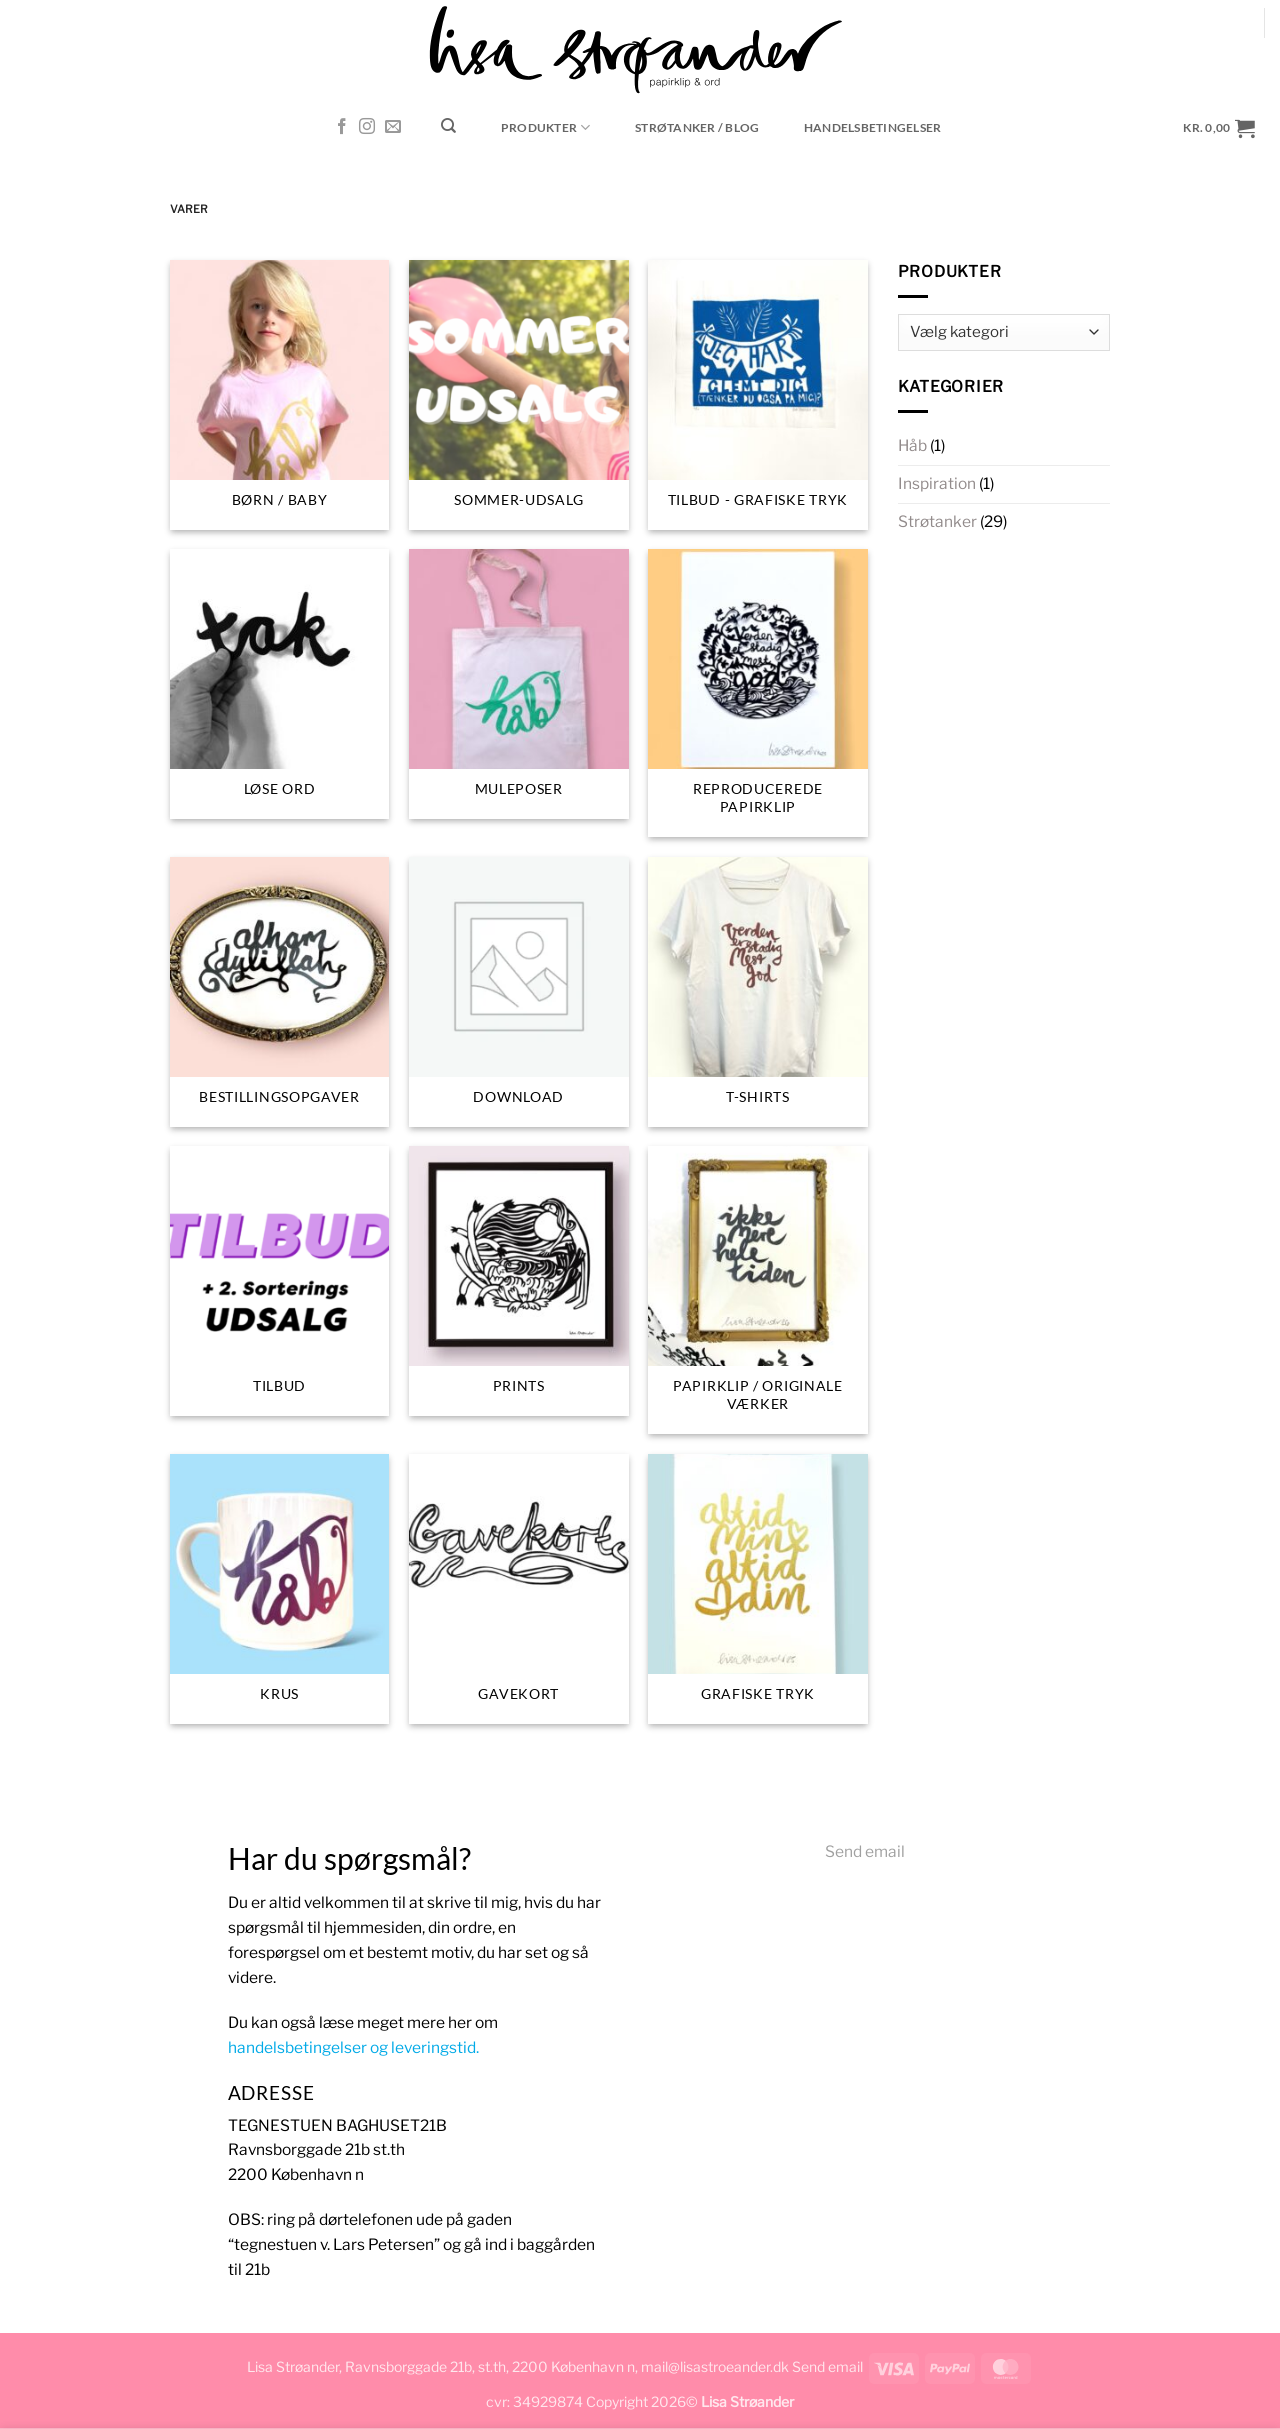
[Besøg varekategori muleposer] (519, 684)
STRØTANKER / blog (697, 127)
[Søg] (449, 126)
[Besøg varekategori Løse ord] (280, 684)
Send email (865, 1851)
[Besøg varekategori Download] (519, 992)
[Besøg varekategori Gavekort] (519, 1589)
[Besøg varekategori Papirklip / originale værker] (758, 1290)
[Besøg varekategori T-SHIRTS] (758, 992)
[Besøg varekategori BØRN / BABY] (280, 395)
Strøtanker (937, 521)
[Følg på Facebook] (342, 127)
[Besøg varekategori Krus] (280, 1589)
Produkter (546, 127)
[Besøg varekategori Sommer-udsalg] (519, 395)
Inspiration (937, 483)
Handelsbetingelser (872, 127)
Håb (912, 445)
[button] (1219, 127)
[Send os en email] (393, 127)
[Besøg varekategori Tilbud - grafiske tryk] (758, 395)
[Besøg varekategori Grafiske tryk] (758, 1589)
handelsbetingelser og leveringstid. (353, 2047)
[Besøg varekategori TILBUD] (280, 1281)
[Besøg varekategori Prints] (519, 1281)
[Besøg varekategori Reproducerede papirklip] (758, 693)
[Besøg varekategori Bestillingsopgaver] (280, 992)
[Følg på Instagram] (367, 127)
